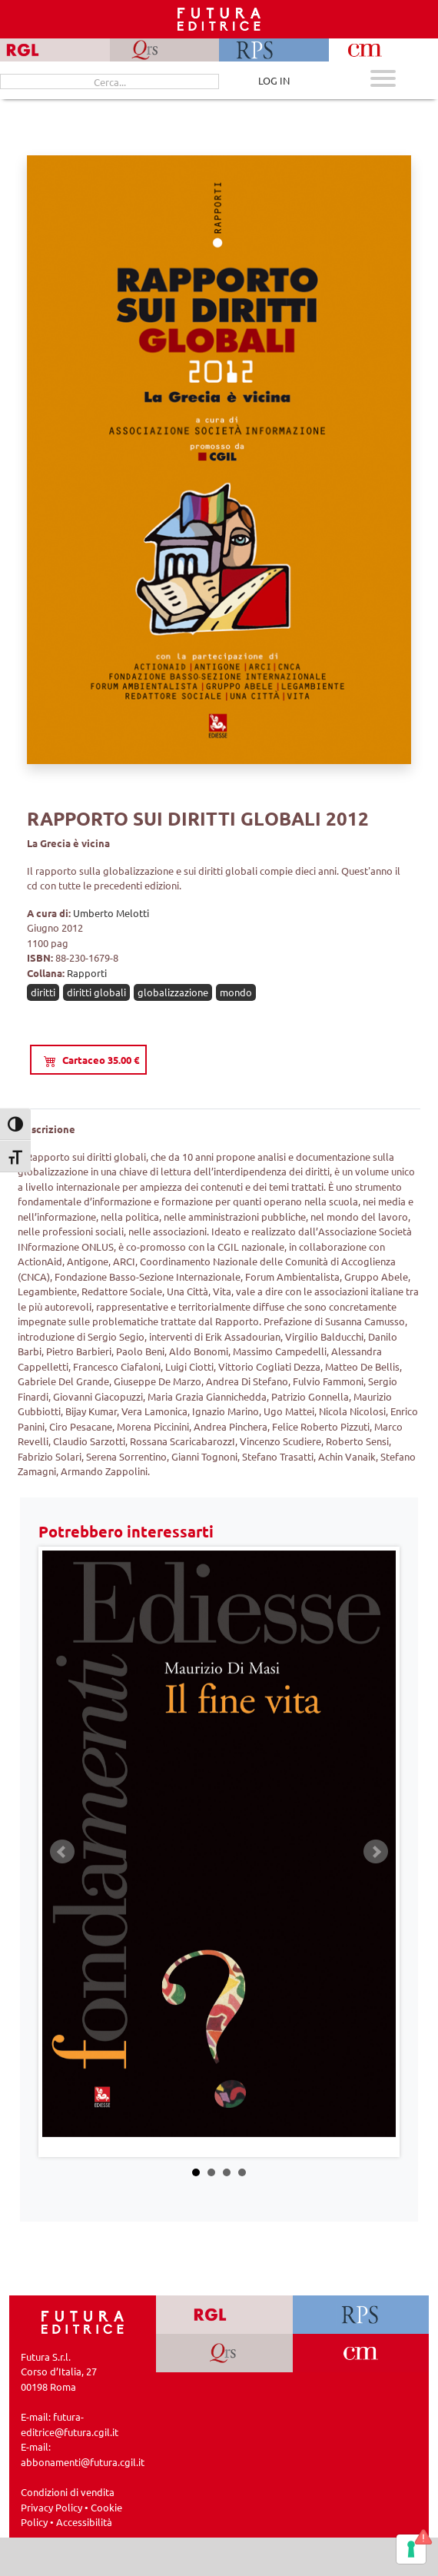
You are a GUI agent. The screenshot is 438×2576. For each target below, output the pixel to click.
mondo (236, 992)
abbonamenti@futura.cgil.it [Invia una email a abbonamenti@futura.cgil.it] (82, 2461)
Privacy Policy (51, 2507)
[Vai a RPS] (360, 2314)
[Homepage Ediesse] (82, 2320)
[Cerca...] (109, 81)
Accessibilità (84, 2521)
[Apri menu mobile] (383, 80)
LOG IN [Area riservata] (274, 80)
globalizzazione (173, 992)
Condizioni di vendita (67, 2491)
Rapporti (87, 972)
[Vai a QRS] (223, 2353)
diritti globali (96, 992)
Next (375, 1852)
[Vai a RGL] (223, 2314)
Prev (62, 1852)
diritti (43, 992)
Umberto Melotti (111, 912)
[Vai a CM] (360, 2353)
